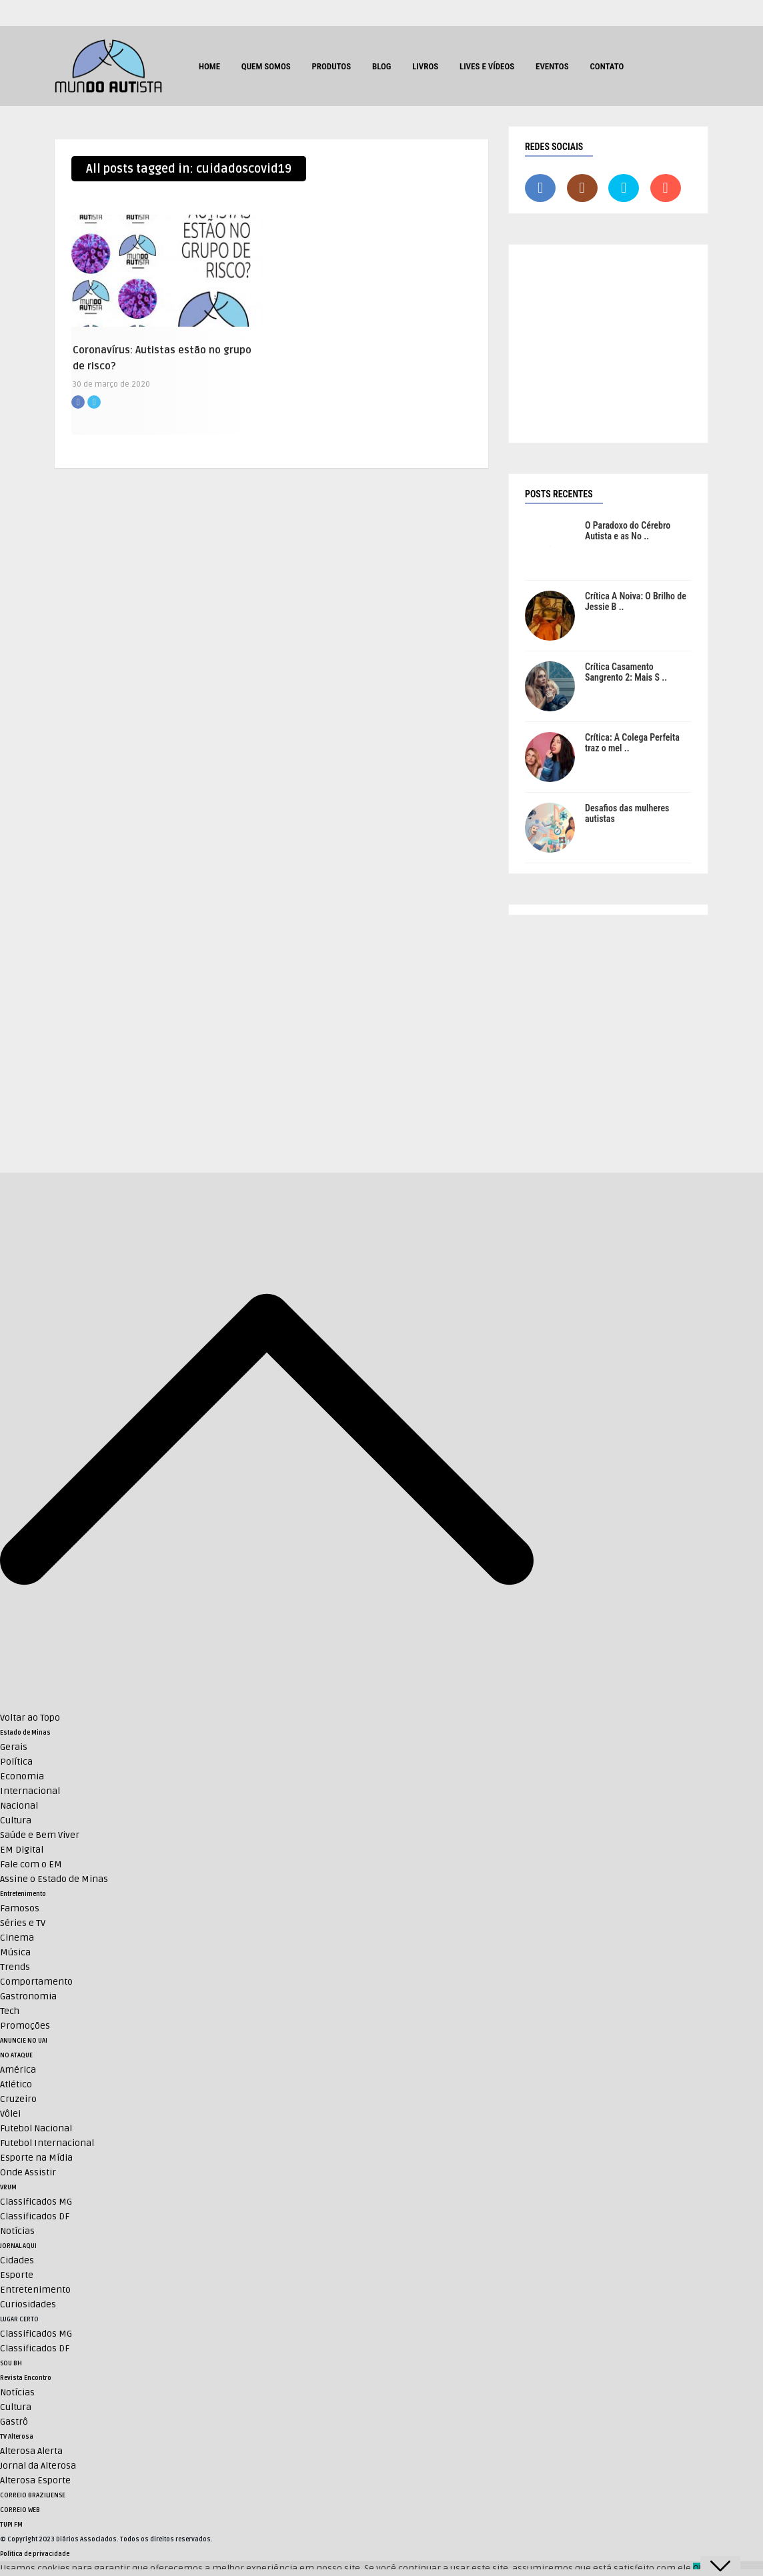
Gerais (13, 1747)
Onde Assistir (28, 2172)
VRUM (8, 2187)
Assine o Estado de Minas (54, 1879)
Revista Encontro (25, 2378)
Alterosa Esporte (35, 2480)
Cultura (15, 1820)
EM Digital (21, 1849)
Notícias (17, 2231)
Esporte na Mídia (36, 2157)
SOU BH (11, 2363)
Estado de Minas (25, 1733)
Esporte (16, 2275)
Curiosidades (28, 2304)
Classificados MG (36, 2201)
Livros (425, 66)
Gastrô (14, 2421)
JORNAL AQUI (18, 2246)
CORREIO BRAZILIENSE (32, 2495)
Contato (607, 66)
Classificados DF (34, 2216)
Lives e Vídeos (487, 66)
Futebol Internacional (47, 2143)
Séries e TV (22, 1923)
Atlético (16, 2084)
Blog (382, 66)
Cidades (17, 2260)
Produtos (331, 66)
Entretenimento (23, 1894)
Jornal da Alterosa (38, 2465)
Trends (15, 1967)
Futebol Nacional (36, 2128)
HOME (209, 66)
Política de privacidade (34, 2554)
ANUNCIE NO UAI (23, 2041)
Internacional (30, 1791)
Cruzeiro (18, 2099)
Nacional (19, 1805)
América (18, 2069)
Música (15, 1952)
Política (16, 1761)
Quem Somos (266, 66)
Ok (698, 2568)
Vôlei (10, 2113)
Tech (9, 2011)
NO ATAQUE (16, 2055)
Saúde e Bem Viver (39, 1835)
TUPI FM (11, 2525)
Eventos (552, 66)
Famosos (19, 1908)
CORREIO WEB (20, 2510)
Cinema (17, 1937)
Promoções (25, 2025)
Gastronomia (28, 1996)
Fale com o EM (31, 1864)
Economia (22, 1776)
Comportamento (36, 1981)
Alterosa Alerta (31, 2451)
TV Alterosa (16, 2437)
